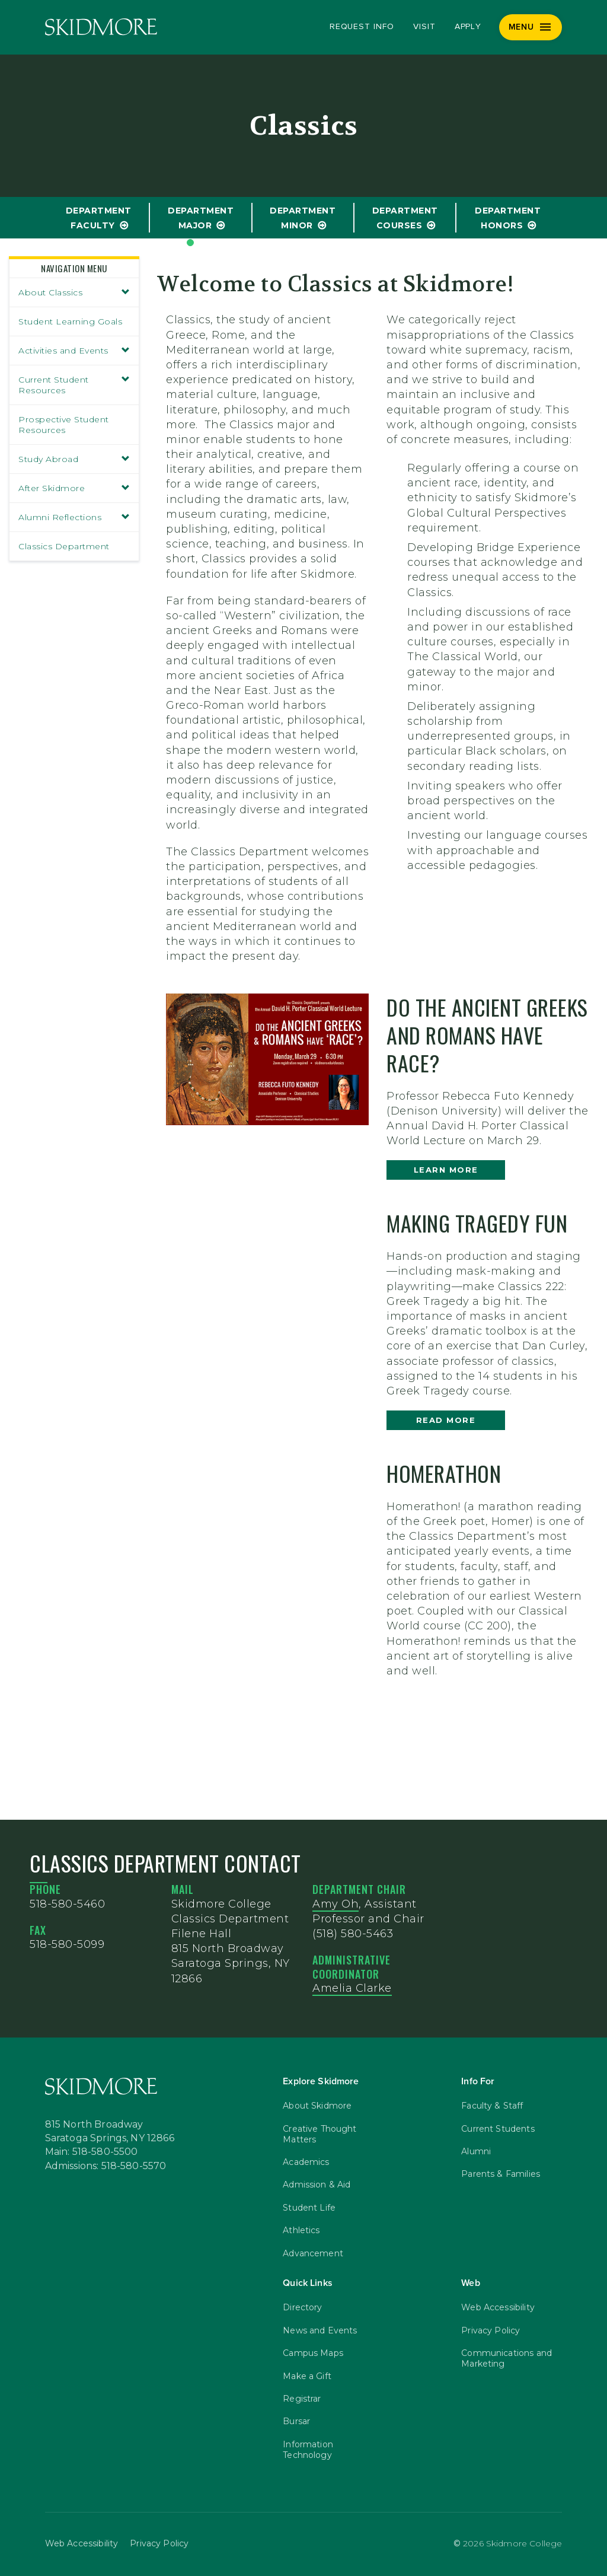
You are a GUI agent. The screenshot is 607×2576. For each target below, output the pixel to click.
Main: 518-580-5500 (91, 2152)
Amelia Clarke (352, 1988)
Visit (424, 27)
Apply (468, 27)
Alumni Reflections (74, 517)
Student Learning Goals (70, 321)
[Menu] (531, 27)
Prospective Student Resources (63, 424)
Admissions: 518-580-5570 (106, 2166)
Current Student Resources (74, 385)
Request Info (362, 27)
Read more (446, 1420)
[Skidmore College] (101, 27)
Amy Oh (335, 1903)
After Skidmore (74, 488)
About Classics (74, 292)
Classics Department (64, 546)
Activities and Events (74, 350)
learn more (446, 1169)
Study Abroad (74, 459)
